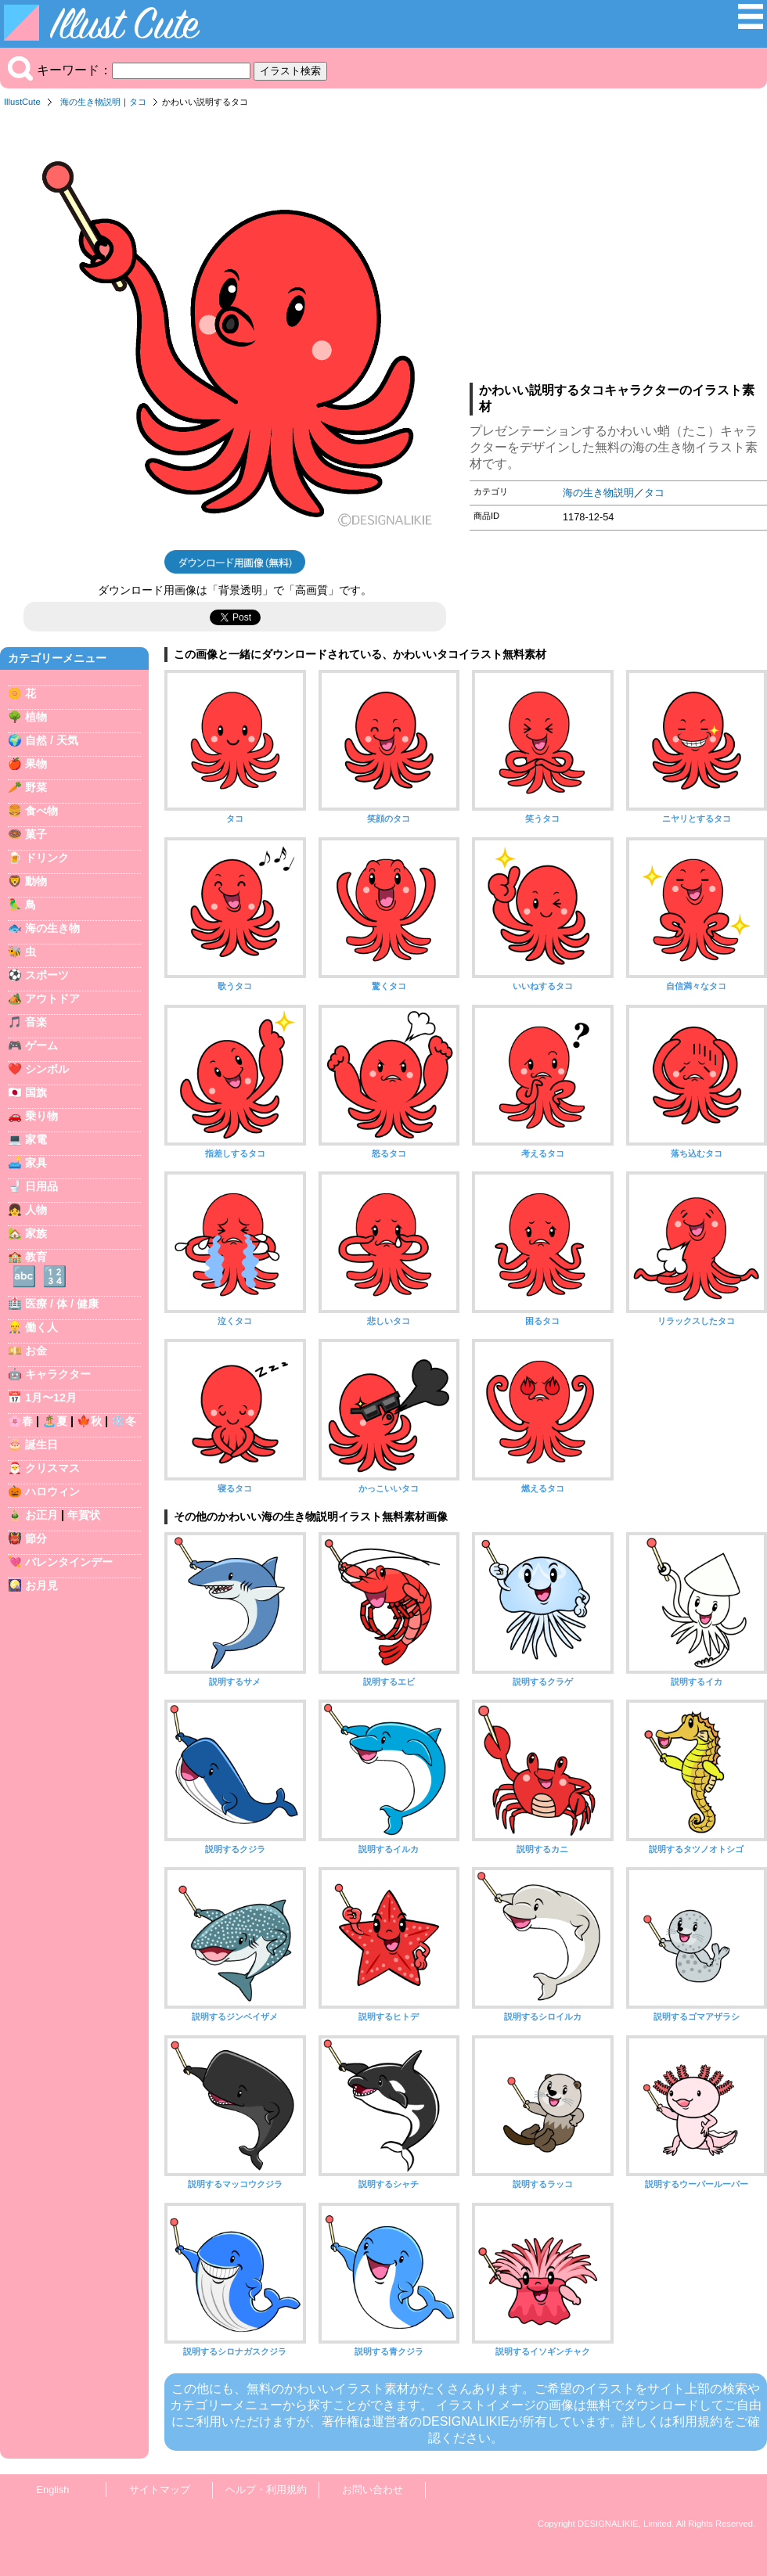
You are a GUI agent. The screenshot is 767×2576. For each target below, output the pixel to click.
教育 (36, 1256)
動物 (36, 881)
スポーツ (47, 975)
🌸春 (20, 1421)
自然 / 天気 (51, 740)
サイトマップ (159, 2489)
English (53, 2489)
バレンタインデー (69, 1562)
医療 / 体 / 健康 (62, 1303)
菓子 (36, 834)
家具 (36, 1163)
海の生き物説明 (90, 101)
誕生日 (41, 1444)
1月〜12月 (51, 1397)
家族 (36, 1233)
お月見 (41, 1585)
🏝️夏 (54, 1421)
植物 (36, 717)
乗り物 (41, 1116)
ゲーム (41, 1045)
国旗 (36, 1092)
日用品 (41, 1186)
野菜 (36, 787)
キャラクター (58, 1374)
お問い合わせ (372, 2489)
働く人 (41, 1327)
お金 (36, 1350)
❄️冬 (123, 1421)
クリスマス (52, 1468)
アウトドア (52, 998)
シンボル (47, 1069)
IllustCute (22, 101)
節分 (36, 1538)
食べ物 (41, 810)
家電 (36, 1139)
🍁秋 (89, 1421)
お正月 (41, 1515)
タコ (137, 101)
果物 (36, 763)
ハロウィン (52, 1491)
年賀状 (83, 1515)
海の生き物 (52, 928)
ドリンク (47, 857)
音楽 (36, 1022)
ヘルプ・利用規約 (266, 2489)
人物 (36, 1209)
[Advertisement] (618, 249)
